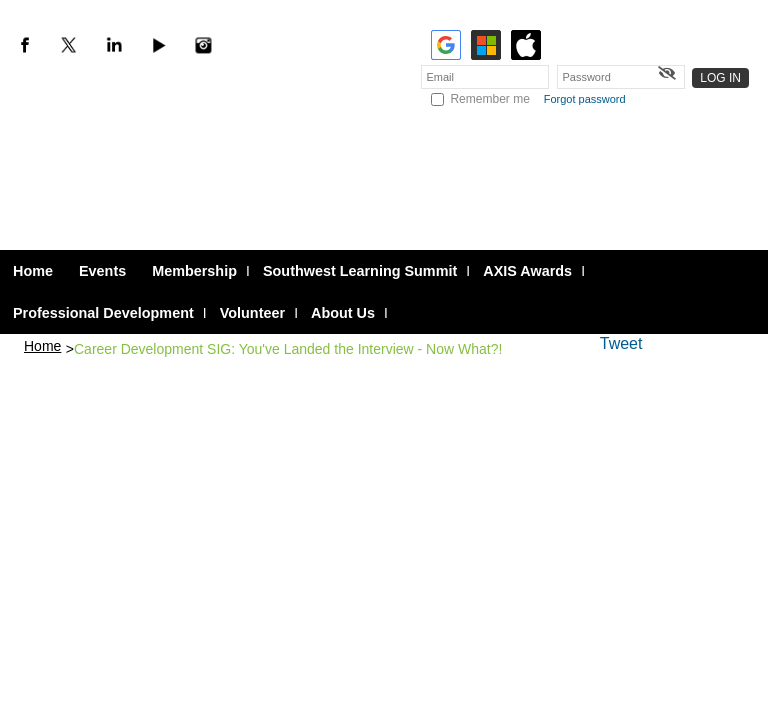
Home (42, 346)
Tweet (621, 343)
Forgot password (585, 99)
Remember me (489, 99)
